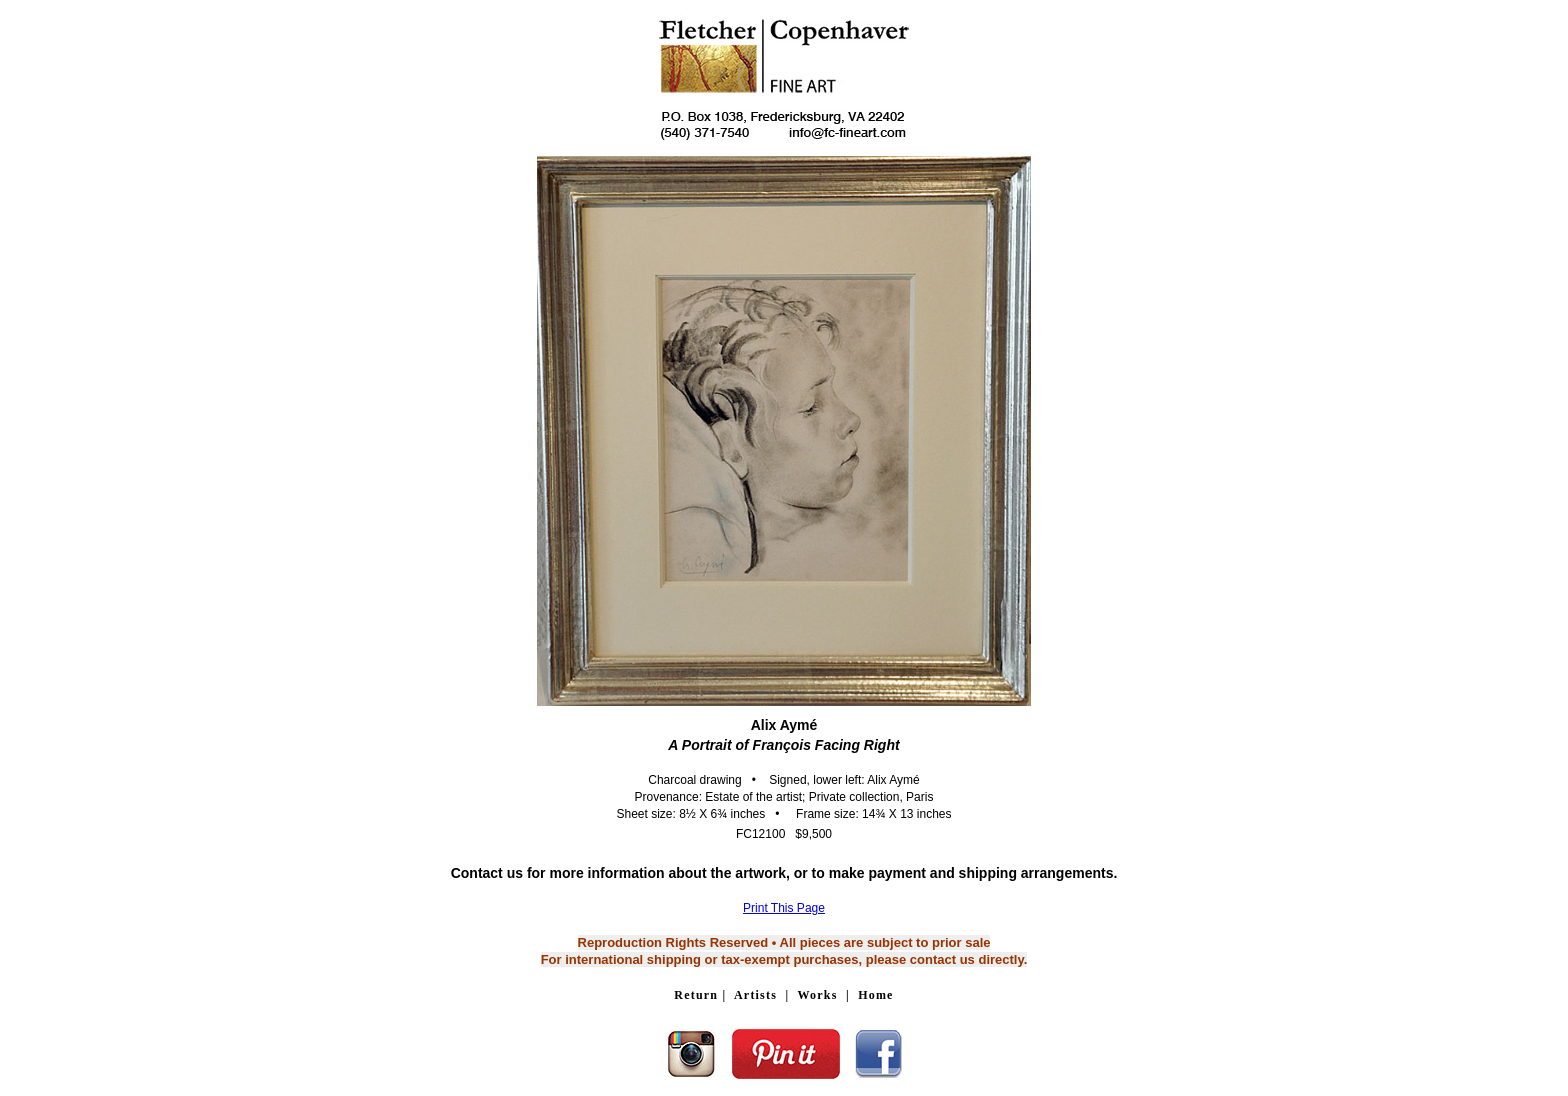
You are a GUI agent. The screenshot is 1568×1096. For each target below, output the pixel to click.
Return (696, 995)
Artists (755, 995)
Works (818, 995)
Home (875, 995)
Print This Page (784, 908)
